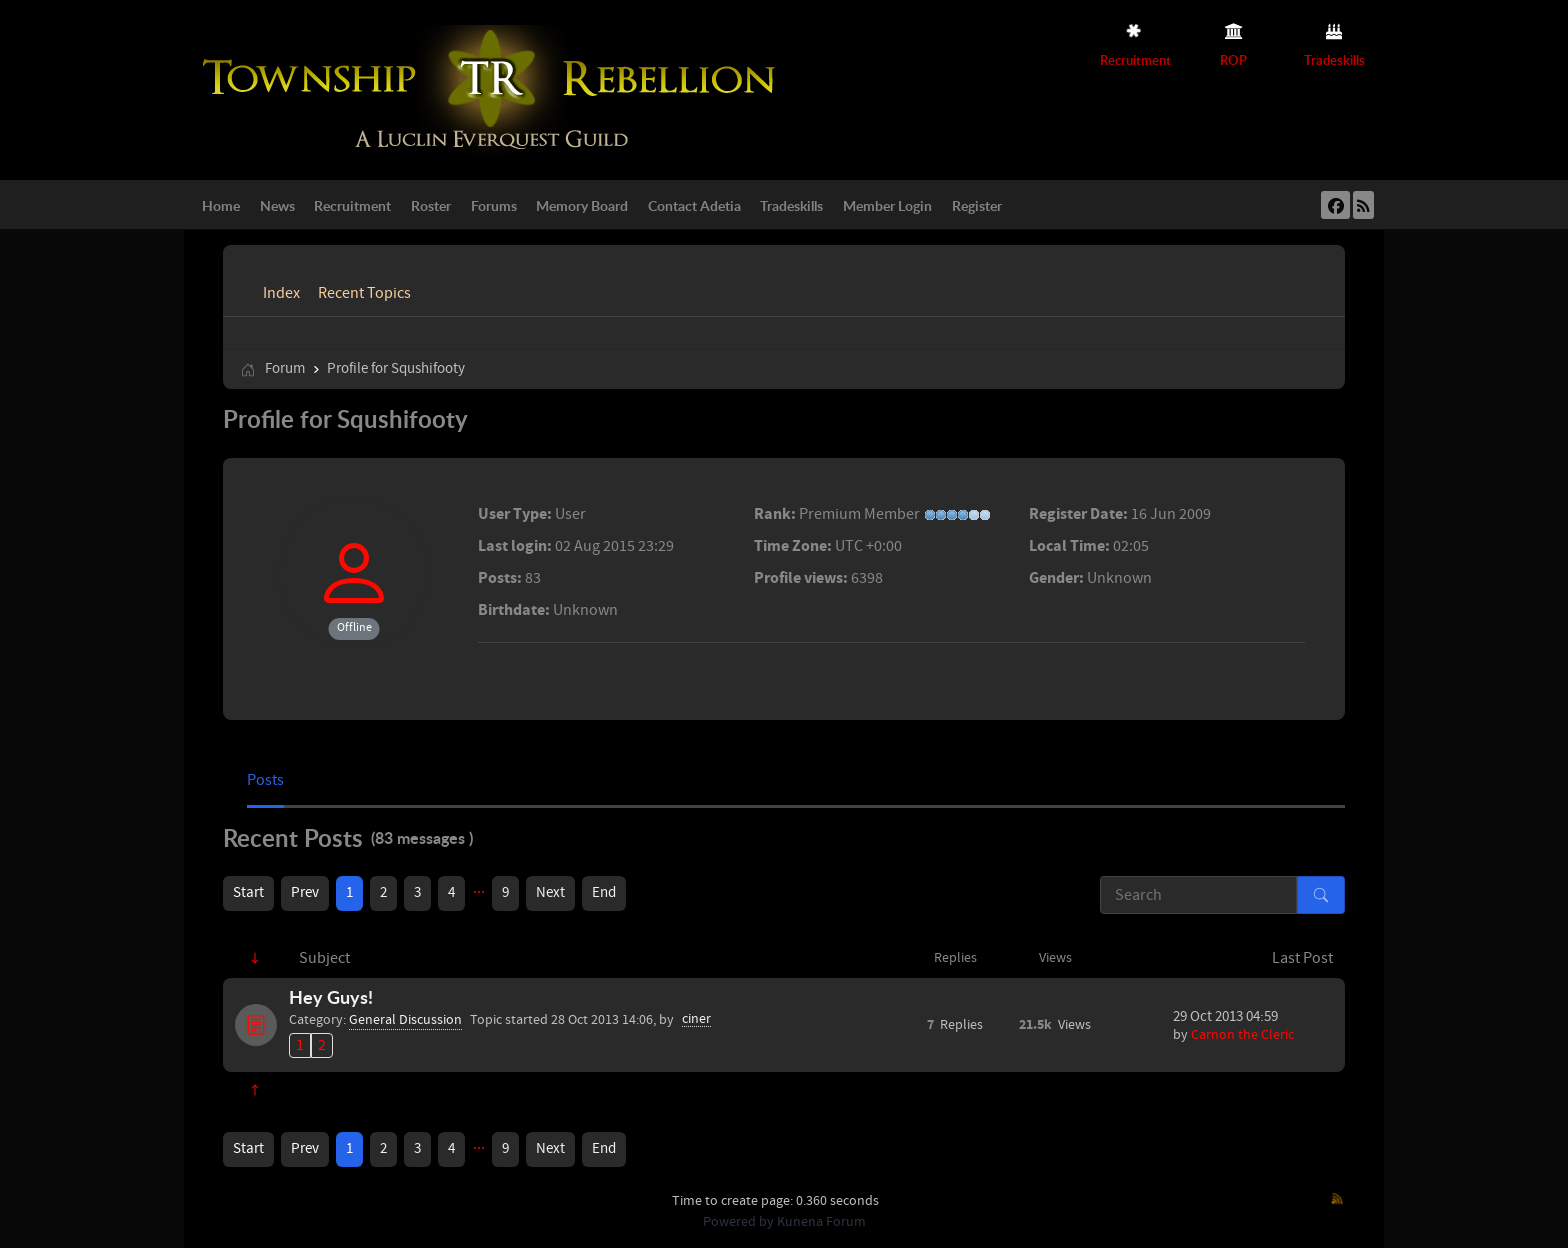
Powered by (738, 1222)
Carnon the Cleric (1242, 1035)
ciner (696, 1019)
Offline (354, 627)
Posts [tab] (265, 780)
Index (281, 293)
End (604, 892)
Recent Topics (364, 293)
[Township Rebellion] (494, 89)
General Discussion (405, 1020)
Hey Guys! (331, 996)
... (479, 888)
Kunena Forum (821, 1222)
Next (550, 892)
